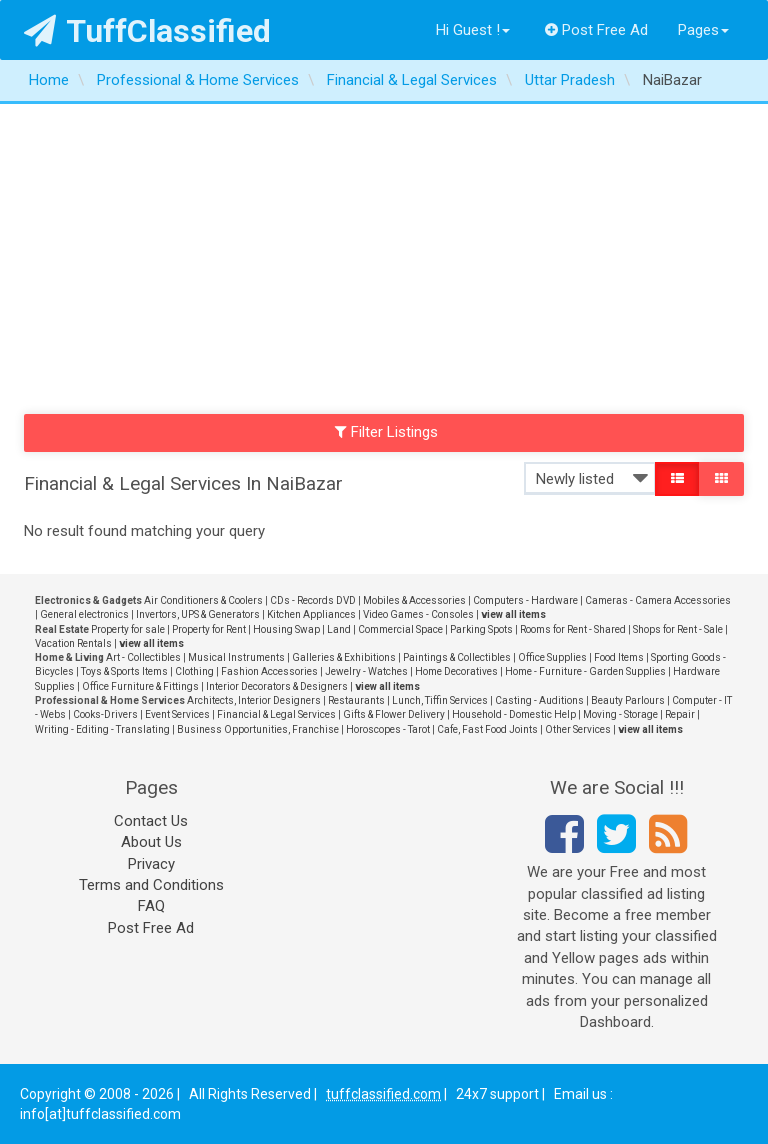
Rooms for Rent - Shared (573, 629)
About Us (151, 842)
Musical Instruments (236, 657)
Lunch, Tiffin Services (440, 700)
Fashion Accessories (269, 671)
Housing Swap (286, 629)
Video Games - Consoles (418, 614)
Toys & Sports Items (124, 671)
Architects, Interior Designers (254, 700)
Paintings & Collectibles (457, 657)
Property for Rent (209, 629)
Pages (703, 30)
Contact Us (151, 821)
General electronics (84, 614)
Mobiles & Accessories (414, 600)
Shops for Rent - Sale (678, 629)
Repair (680, 714)
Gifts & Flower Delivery (394, 714)
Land (339, 629)
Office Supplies (552, 657)
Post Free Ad (597, 30)
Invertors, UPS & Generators (198, 614)
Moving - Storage (620, 714)
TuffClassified (147, 31)
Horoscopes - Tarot (388, 729)
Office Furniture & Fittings (140, 686)
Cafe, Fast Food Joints (487, 729)
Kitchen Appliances (311, 614)
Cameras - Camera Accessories (658, 600)
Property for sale (128, 629)
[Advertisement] (384, 254)
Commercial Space (400, 629)
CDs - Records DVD (313, 600)
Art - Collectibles (143, 657)
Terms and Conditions (151, 885)
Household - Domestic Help (514, 714)
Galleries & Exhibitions (344, 657)
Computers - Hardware (525, 600)
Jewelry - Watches (366, 671)
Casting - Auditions (539, 700)
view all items (513, 614)
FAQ (151, 906)
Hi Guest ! (473, 30)
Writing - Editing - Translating (102, 729)
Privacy (151, 864)
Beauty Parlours (628, 700)
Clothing (194, 671)
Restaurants (356, 700)
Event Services (177, 714)
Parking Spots (481, 629)
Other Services (578, 729)
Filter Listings (387, 432)
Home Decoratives (456, 671)
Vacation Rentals (73, 643)
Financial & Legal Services (276, 714)
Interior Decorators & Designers (277, 686)
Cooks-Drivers (105, 714)
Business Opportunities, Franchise (258, 729)
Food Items (619, 657)
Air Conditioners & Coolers (203, 600)
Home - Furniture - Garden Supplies (585, 671)
